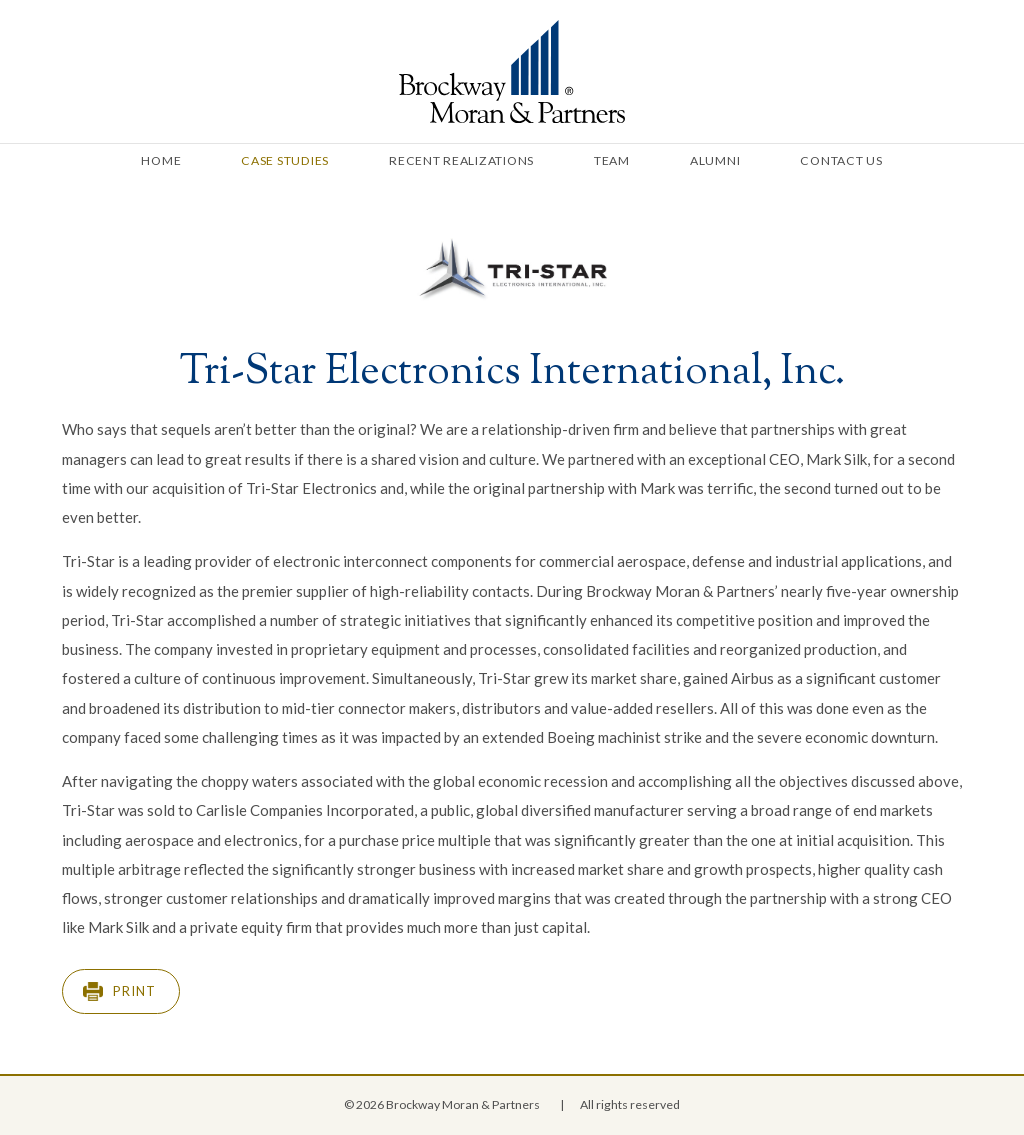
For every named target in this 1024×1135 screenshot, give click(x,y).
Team (612, 160)
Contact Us (841, 160)
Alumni (715, 160)
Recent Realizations (461, 160)
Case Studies (285, 160)
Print (134, 991)
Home (161, 160)
